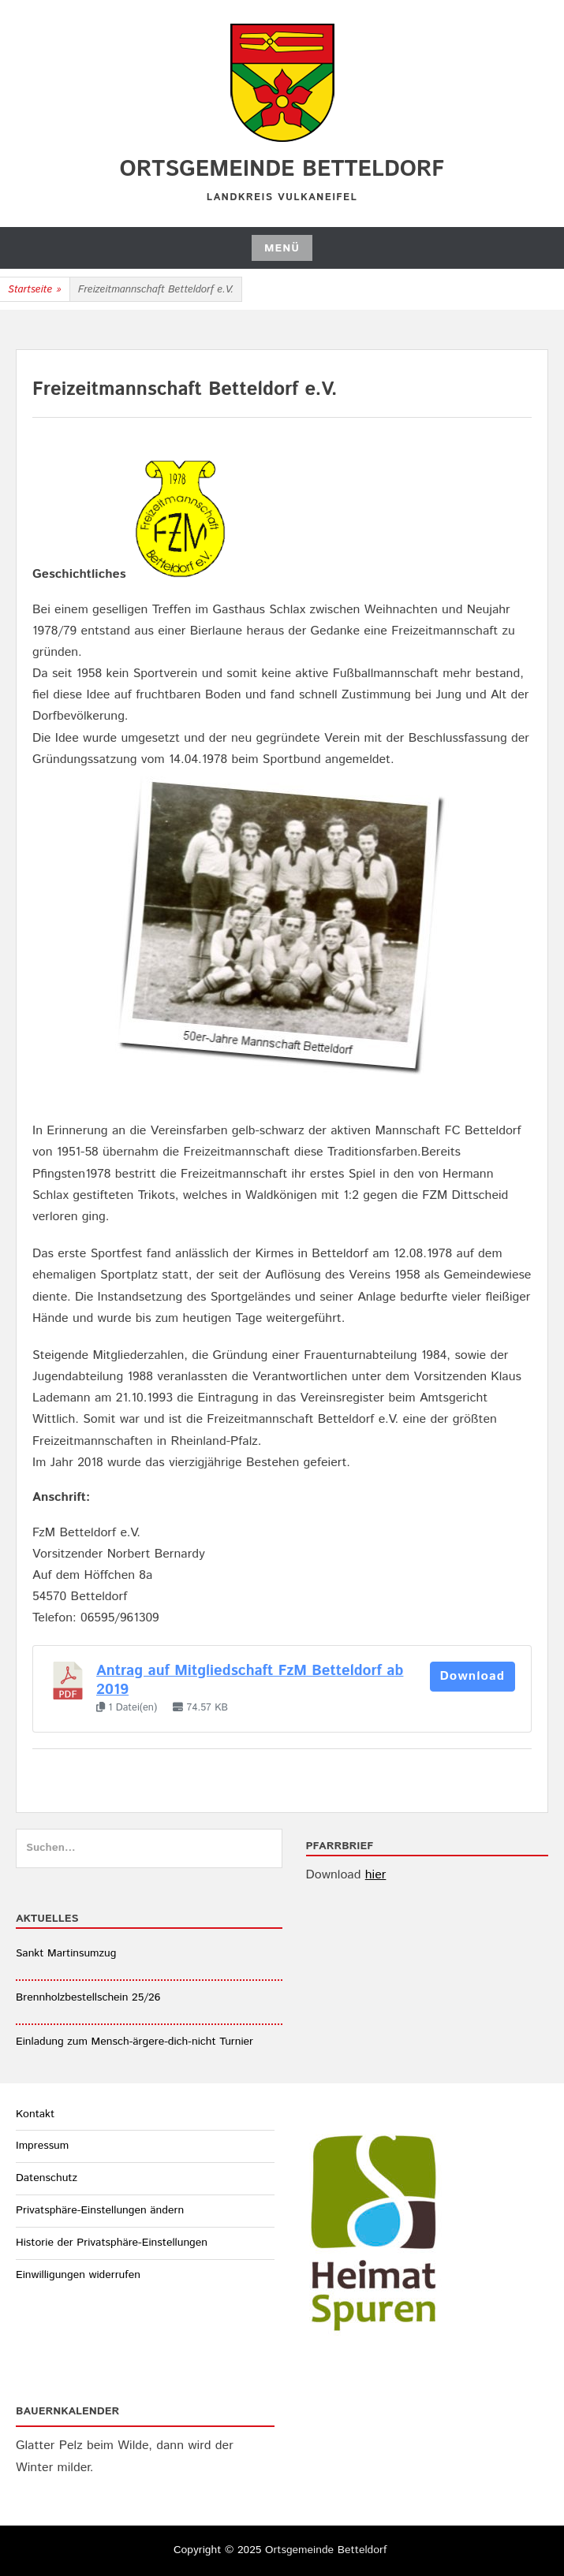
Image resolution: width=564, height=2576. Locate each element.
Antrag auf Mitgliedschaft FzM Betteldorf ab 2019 (249, 1680)
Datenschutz (46, 2178)
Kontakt (35, 2114)
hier (376, 1875)
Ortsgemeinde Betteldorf (282, 169)
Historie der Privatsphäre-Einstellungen (111, 2242)
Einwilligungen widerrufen (78, 2275)
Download (472, 1676)
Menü (282, 248)
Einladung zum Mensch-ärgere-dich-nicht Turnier (134, 2041)
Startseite (35, 290)
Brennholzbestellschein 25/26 (88, 1997)
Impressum (42, 2145)
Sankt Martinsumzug (66, 1953)
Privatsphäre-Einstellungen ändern (100, 2210)
